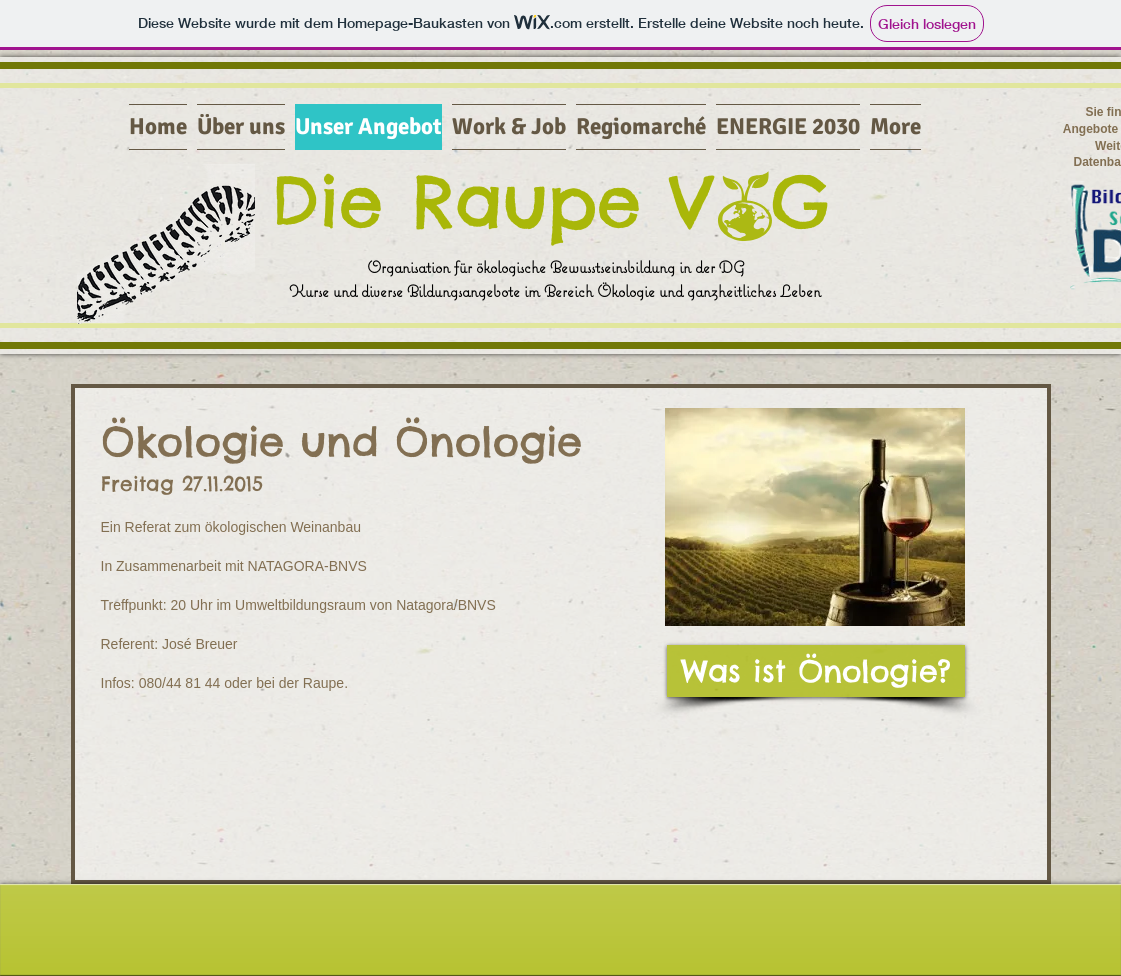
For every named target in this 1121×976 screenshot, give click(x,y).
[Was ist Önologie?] (816, 671)
